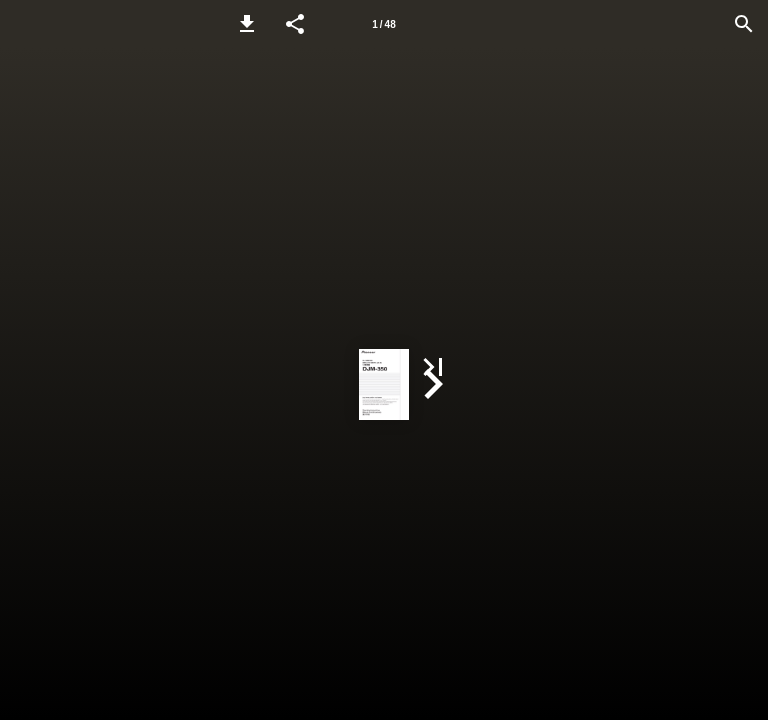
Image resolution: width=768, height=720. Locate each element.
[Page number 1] (384, 24)
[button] (247, 24)
